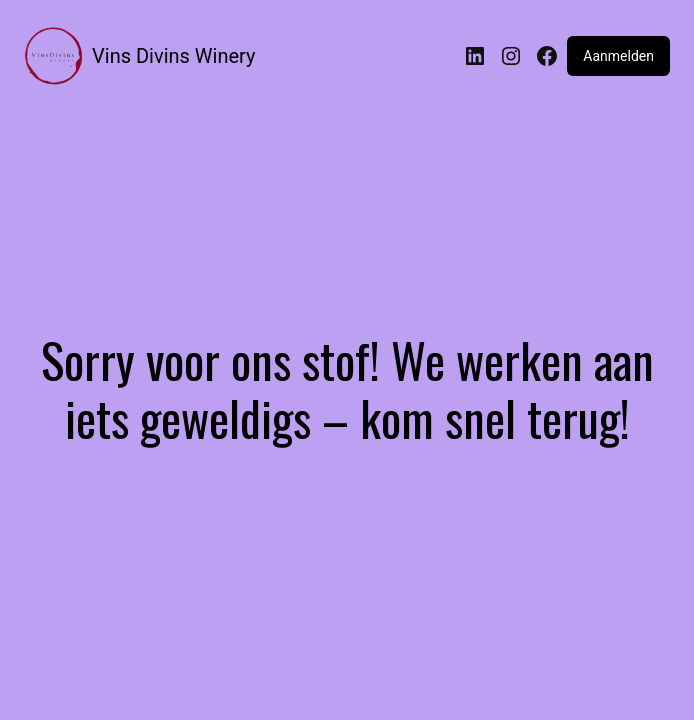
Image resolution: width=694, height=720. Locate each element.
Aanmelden (618, 56)
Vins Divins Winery (173, 56)
